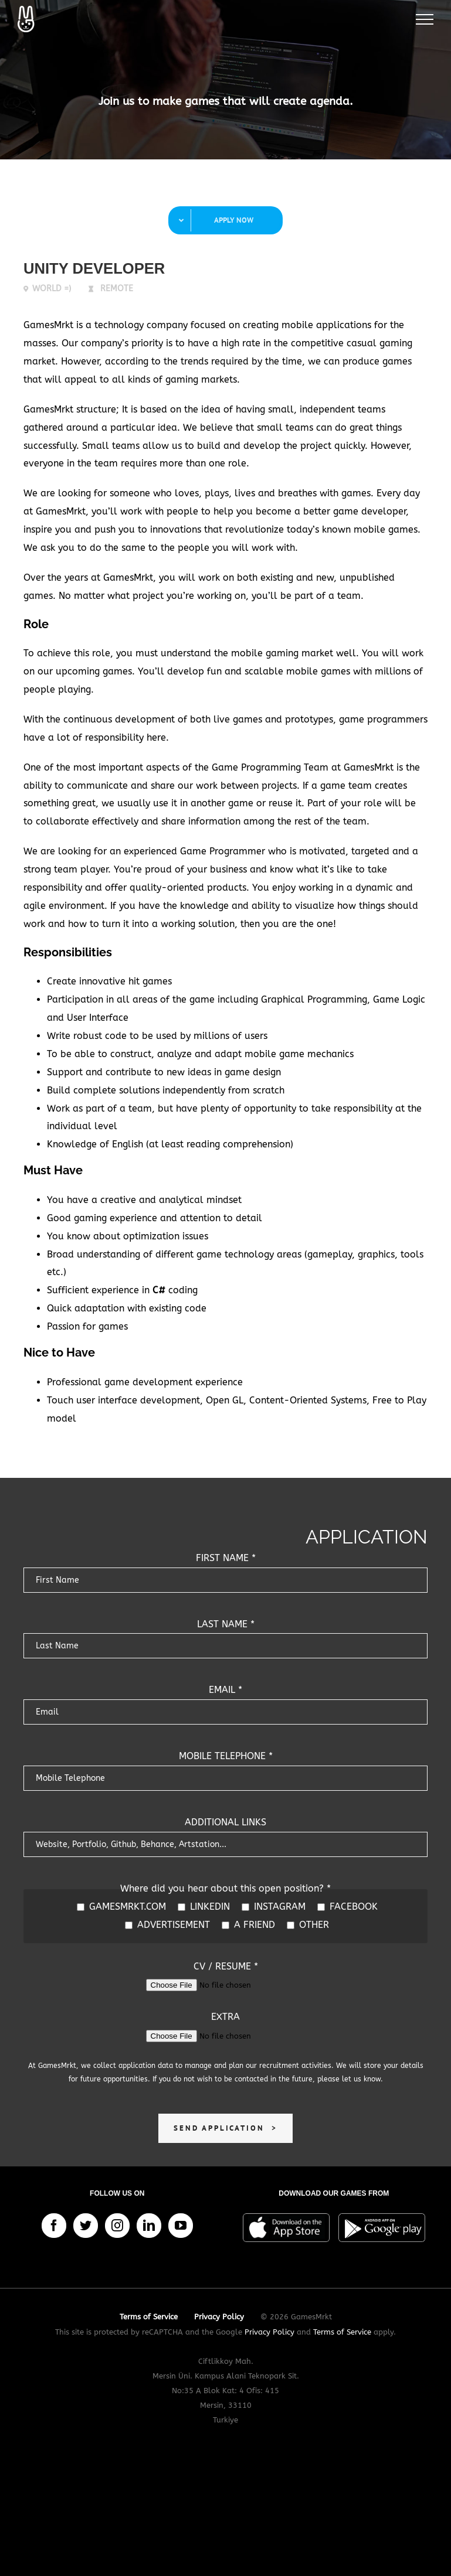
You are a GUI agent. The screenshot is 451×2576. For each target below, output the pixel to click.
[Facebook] (54, 2225)
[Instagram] (117, 2225)
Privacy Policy (269, 2332)
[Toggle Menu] (425, 19)
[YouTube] (180, 2225)
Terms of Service (342, 2332)
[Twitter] (85, 2225)
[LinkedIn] (149, 2225)
